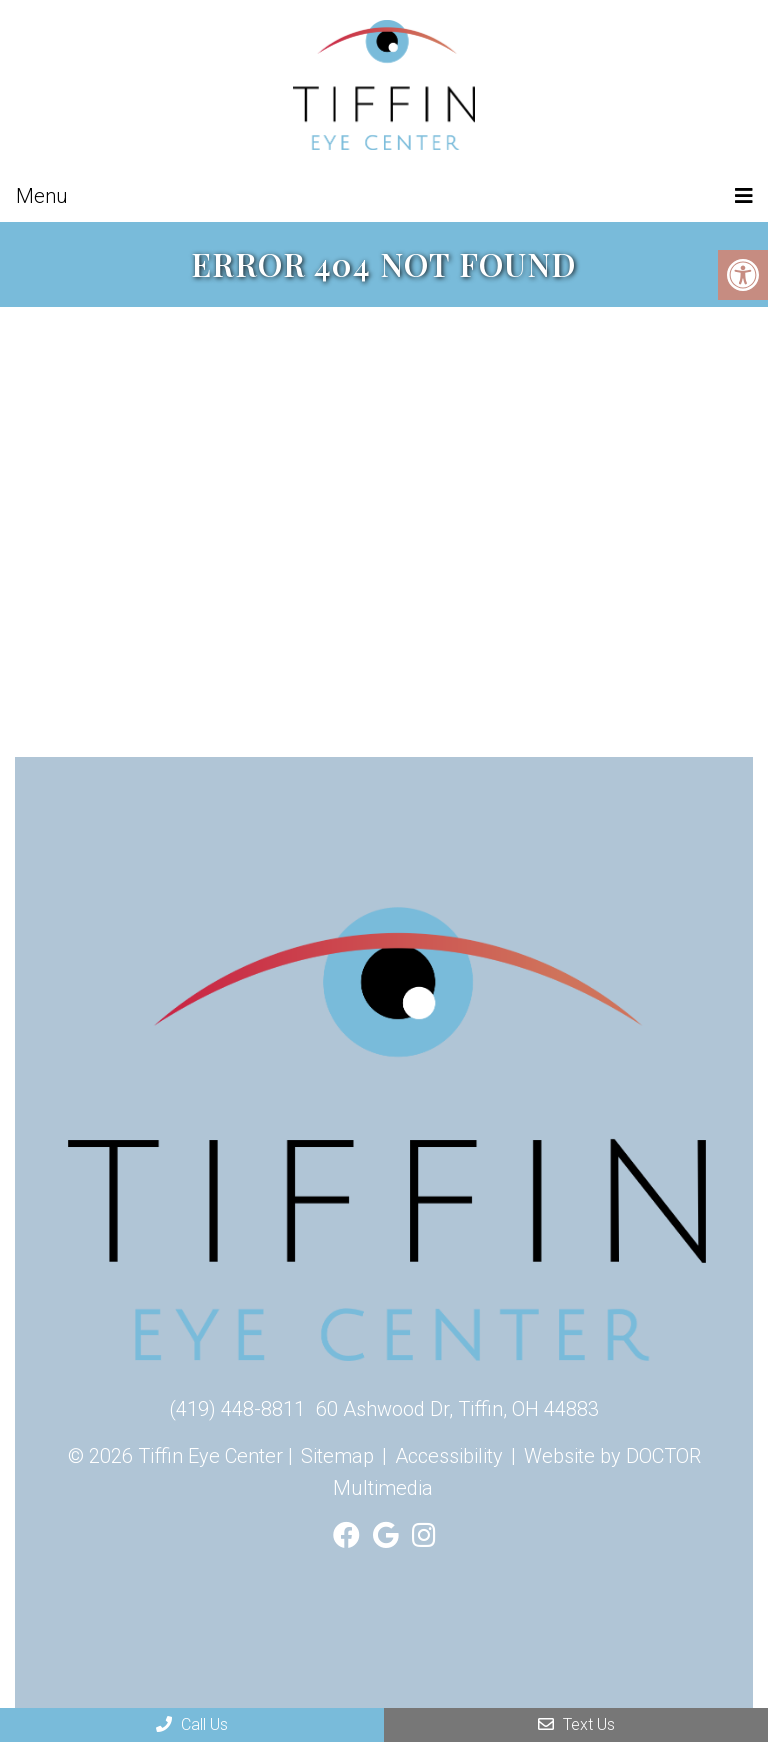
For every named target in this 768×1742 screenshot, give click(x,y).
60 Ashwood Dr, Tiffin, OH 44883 (457, 1409)
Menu (42, 196)
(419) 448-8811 (237, 1409)
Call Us (192, 1724)
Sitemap (337, 1456)
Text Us (576, 1724)
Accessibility (449, 1456)
